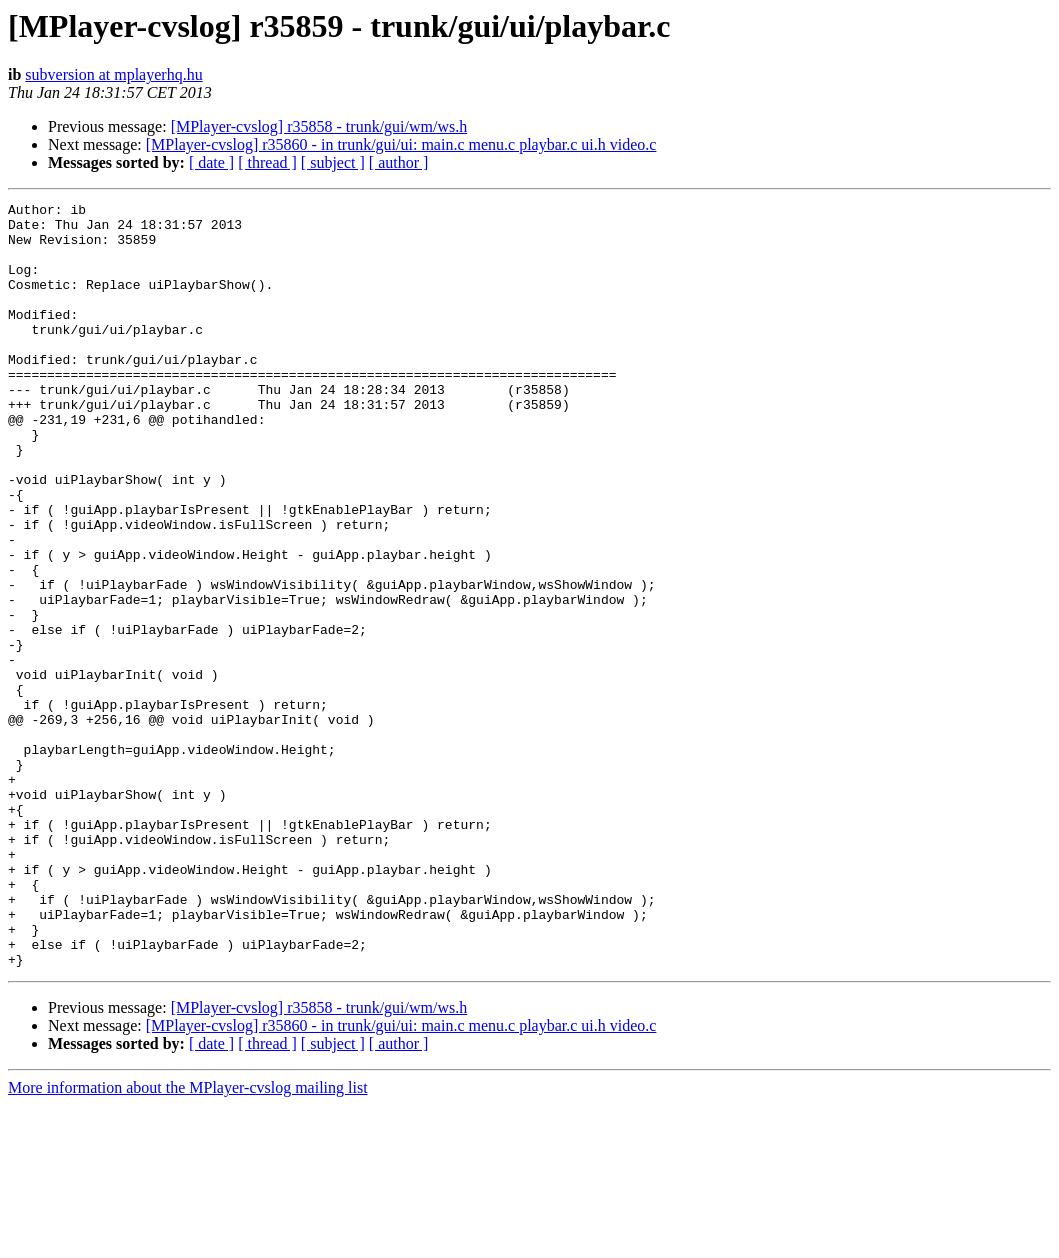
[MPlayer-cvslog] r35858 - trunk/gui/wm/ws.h (319, 126)
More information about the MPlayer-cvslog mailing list (188, 1240)
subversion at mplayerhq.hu (113, 74)
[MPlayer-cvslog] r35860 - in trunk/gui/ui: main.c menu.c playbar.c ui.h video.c (401, 144)
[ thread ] (267, 162)
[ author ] (399, 162)
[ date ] (211, 162)
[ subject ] (333, 162)
